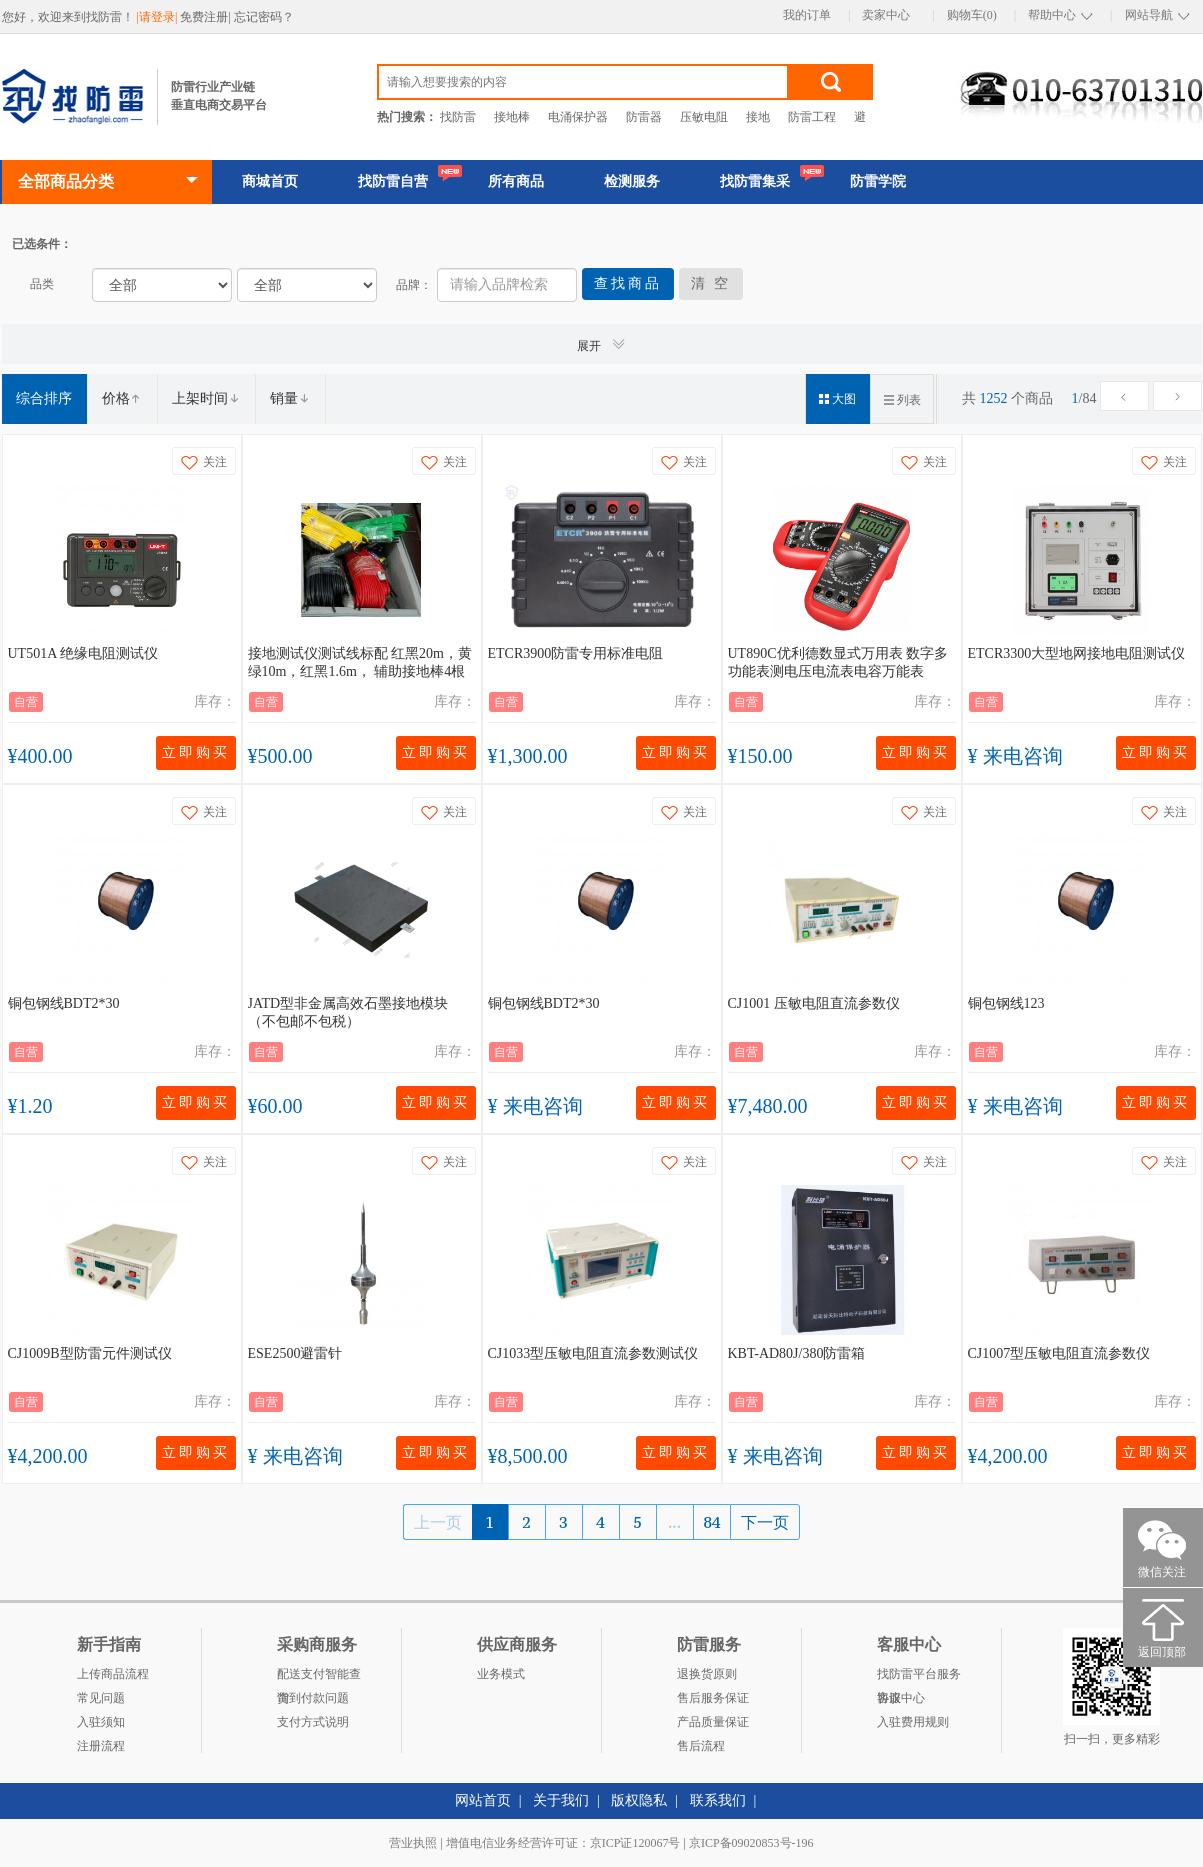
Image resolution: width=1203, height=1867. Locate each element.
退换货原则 (707, 1674)
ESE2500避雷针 (295, 1353)
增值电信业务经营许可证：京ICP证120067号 (563, 1843)
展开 (602, 344)
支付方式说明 (313, 1722)
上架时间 (206, 398)
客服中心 (901, 1698)
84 (712, 1522)
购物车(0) (972, 15)
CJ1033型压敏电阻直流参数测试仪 (593, 1353)
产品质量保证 (713, 1722)
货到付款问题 (313, 1698)
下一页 (765, 1522)
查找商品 (628, 283)
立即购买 (196, 752)
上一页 (438, 1522)
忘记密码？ (264, 17)
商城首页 (270, 181)
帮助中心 (1052, 15)
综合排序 (44, 398)
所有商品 (516, 181)
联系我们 (718, 1800)
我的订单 (807, 15)
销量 (290, 398)
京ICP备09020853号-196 (751, 1843)
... (674, 1522)
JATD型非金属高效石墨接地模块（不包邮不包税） (348, 1012)
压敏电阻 (704, 117)
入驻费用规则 (913, 1722)
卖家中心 (886, 15)
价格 (122, 398)
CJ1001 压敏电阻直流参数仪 (814, 1003)
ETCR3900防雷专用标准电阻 (576, 653)
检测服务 (632, 181)
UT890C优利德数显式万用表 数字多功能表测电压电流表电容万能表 (838, 662)
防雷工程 (812, 117)
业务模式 (501, 1674)
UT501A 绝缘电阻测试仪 (83, 653)
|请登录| (159, 17)
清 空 (711, 283)
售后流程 (701, 1746)
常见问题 (101, 1698)
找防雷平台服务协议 (919, 1676)
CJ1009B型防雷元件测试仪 (90, 1353)
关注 (204, 462)
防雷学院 (878, 181)
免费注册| (206, 17)
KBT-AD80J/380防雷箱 (797, 1353)
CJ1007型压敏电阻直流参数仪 (1059, 1353)
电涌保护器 (578, 117)
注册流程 (101, 1746)
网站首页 (483, 1800)
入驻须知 (101, 1722)
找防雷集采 (755, 181)
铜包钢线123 (1006, 1003)
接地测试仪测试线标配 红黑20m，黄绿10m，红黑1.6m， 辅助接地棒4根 (360, 662)
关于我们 (561, 1800)
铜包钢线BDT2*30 (64, 1003)
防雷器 (644, 117)
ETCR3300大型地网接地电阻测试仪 (1077, 653)
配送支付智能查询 (319, 1676)
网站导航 (1149, 15)
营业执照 (413, 1843)
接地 (758, 117)
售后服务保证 (713, 1698)
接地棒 (512, 117)
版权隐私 (639, 1800)
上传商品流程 (113, 1674)
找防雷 (458, 117)
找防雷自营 (393, 181)
